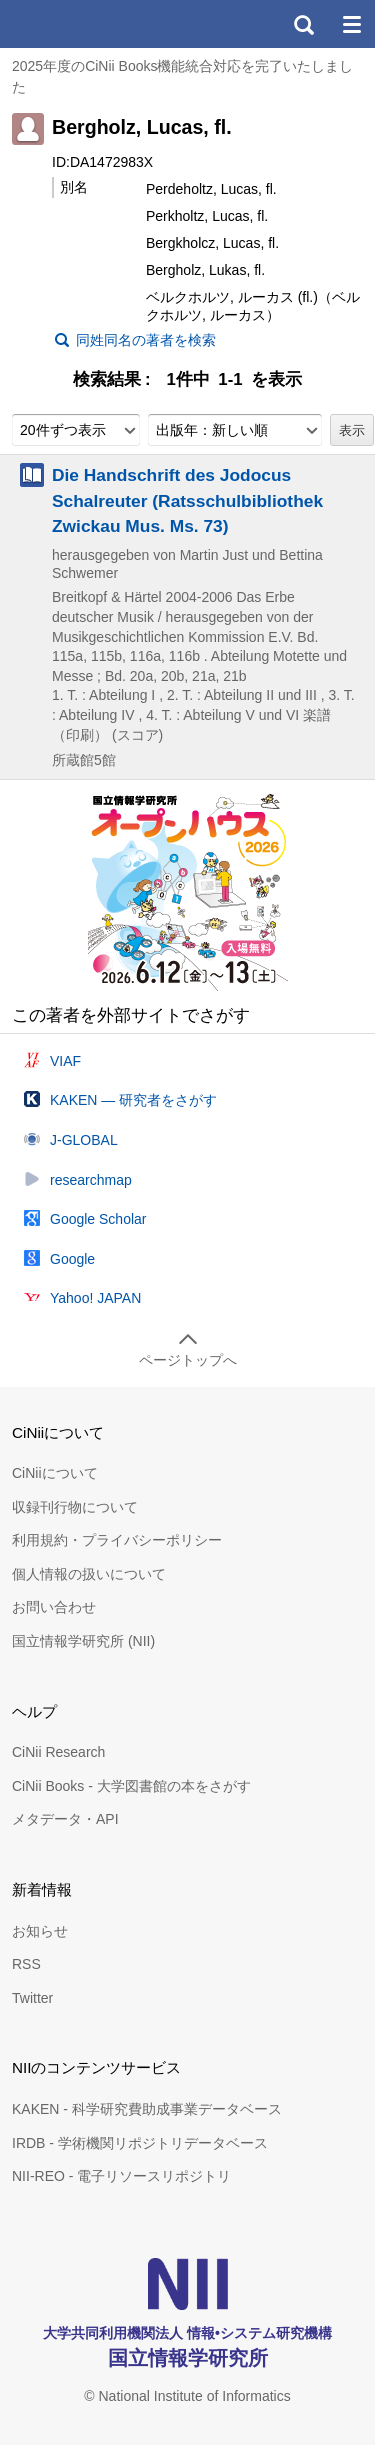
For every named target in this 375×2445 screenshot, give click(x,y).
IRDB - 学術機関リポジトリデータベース (140, 2143)
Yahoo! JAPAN (95, 1298)
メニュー (351, 24)
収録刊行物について (75, 1507)
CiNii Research (58, 1752)
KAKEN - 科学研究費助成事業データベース (147, 2109)
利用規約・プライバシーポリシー (117, 1540)
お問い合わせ (54, 1607)
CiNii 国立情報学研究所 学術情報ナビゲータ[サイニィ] (88, 24)
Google (72, 1259)
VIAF (65, 1061)
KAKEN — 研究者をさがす (133, 1100)
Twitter (32, 1998)
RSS (26, 1964)
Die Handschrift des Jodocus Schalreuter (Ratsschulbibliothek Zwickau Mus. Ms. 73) (187, 500)
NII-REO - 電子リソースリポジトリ (121, 2176)
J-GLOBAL (84, 1140)
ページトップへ (188, 1360)
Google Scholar (98, 1219)
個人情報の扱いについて (89, 1574)
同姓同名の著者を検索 (146, 340)
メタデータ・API (65, 1819)
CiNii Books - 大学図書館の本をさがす (131, 1786)
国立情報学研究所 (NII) (83, 1641)
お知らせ (40, 1931)
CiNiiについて (55, 1473)
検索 (303, 24)
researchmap (91, 1180)
